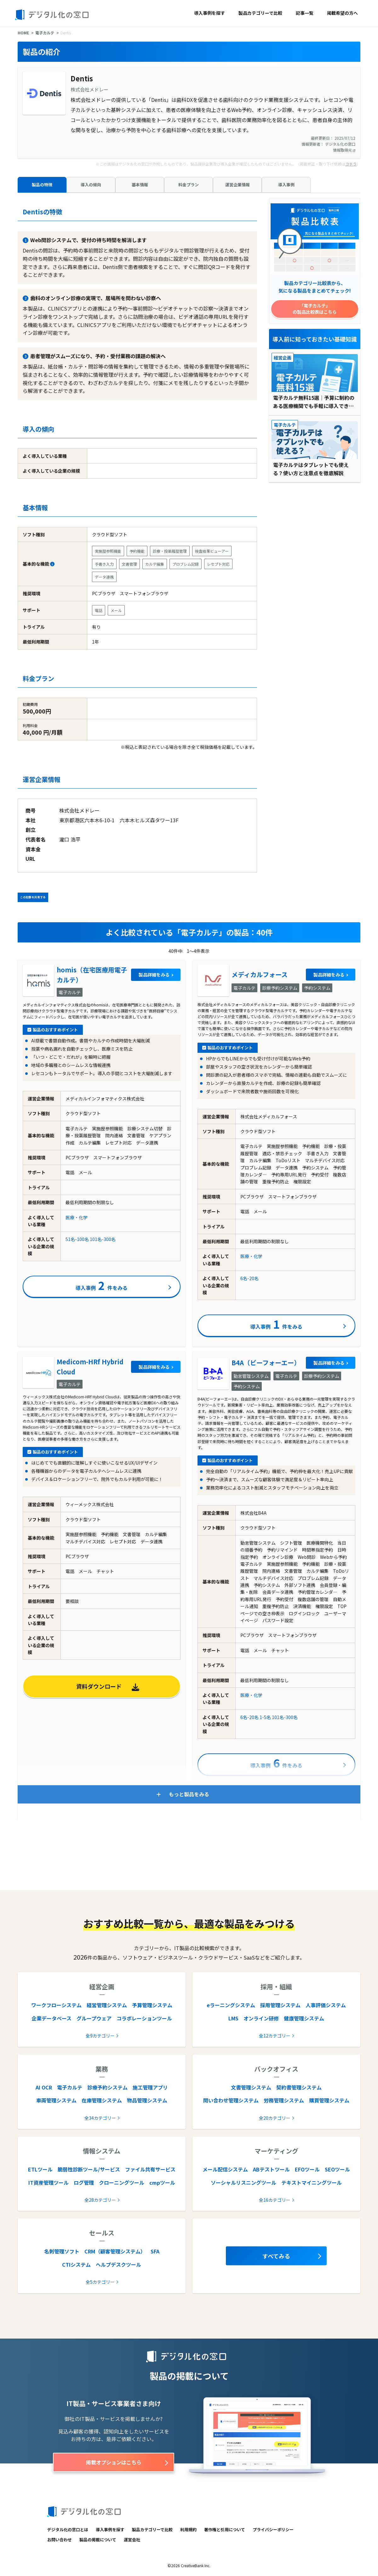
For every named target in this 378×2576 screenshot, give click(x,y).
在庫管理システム (102, 2100)
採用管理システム (280, 2005)
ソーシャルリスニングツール (243, 2182)
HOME (23, 32)
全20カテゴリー (274, 2118)
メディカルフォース (260, 974)
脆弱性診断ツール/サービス (89, 2169)
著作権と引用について (224, 2529)
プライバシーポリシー (273, 2529)
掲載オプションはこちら (113, 2462)
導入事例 (286, 185)
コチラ (351, 163)
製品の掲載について (97, 2540)
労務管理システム (284, 2100)
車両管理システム (56, 2100)
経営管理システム (107, 2005)
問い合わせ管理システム (231, 2100)
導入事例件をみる (102, 1285)
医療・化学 (77, 1217)
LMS (233, 2018)
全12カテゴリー (274, 2035)
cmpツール (162, 2182)
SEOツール (337, 2169)
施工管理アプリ (150, 2087)
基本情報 (140, 185)
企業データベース (52, 2018)
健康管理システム (304, 2018)
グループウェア (94, 2018)
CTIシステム (76, 2264)
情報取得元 (344, 150)
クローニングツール (121, 2182)
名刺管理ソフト (61, 2251)
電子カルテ (44, 32)
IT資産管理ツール (48, 2182)
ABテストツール (271, 2169)
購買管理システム (329, 2100)
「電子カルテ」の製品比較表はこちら (315, 308)
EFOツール (307, 2169)
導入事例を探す (209, 13)
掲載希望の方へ (342, 13)
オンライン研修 (261, 2018)
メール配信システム (225, 2169)
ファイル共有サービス (150, 2169)
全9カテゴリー (100, 2035)
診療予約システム (107, 2087)
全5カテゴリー (100, 2282)
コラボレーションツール (144, 2018)
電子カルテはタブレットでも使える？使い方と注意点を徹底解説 (311, 469)
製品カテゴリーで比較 (260, 13)
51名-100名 (77, 1239)
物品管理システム (147, 2100)
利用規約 (188, 2529)
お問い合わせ (59, 2540)
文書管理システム (251, 2087)
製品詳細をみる (154, 974)
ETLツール (40, 2169)
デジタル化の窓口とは (67, 2529)
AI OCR (44, 2087)
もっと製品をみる (189, 1794)
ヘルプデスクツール (118, 2264)
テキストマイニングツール (311, 2182)
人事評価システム (326, 2005)
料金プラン (188, 185)
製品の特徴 (42, 185)
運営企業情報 (237, 185)
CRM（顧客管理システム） (115, 2251)
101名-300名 (103, 1239)
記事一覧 (304, 13)
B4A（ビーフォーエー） (266, 1362)
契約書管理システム (299, 2087)
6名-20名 (249, 1278)
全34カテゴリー (100, 2118)
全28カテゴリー (100, 2200)
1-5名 (265, 1717)
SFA (155, 2251)
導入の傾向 (91, 185)
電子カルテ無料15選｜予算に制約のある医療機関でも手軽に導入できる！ (313, 402)
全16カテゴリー (274, 2200)
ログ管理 (84, 2182)
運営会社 (132, 2540)
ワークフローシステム (56, 2005)
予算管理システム (152, 2005)
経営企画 (282, 357)
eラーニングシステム (231, 2005)
